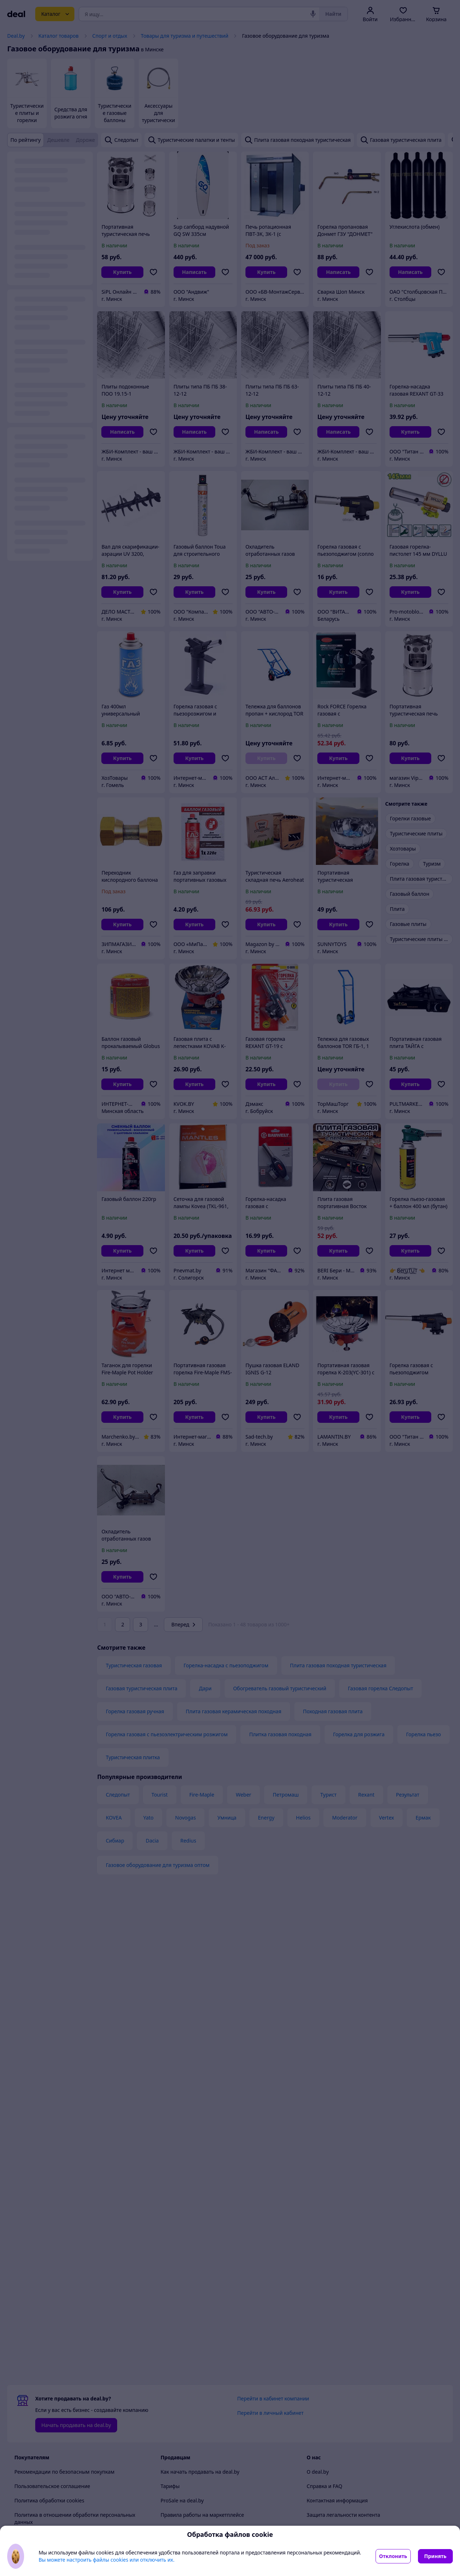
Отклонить (393, 2556)
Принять (435, 2556)
